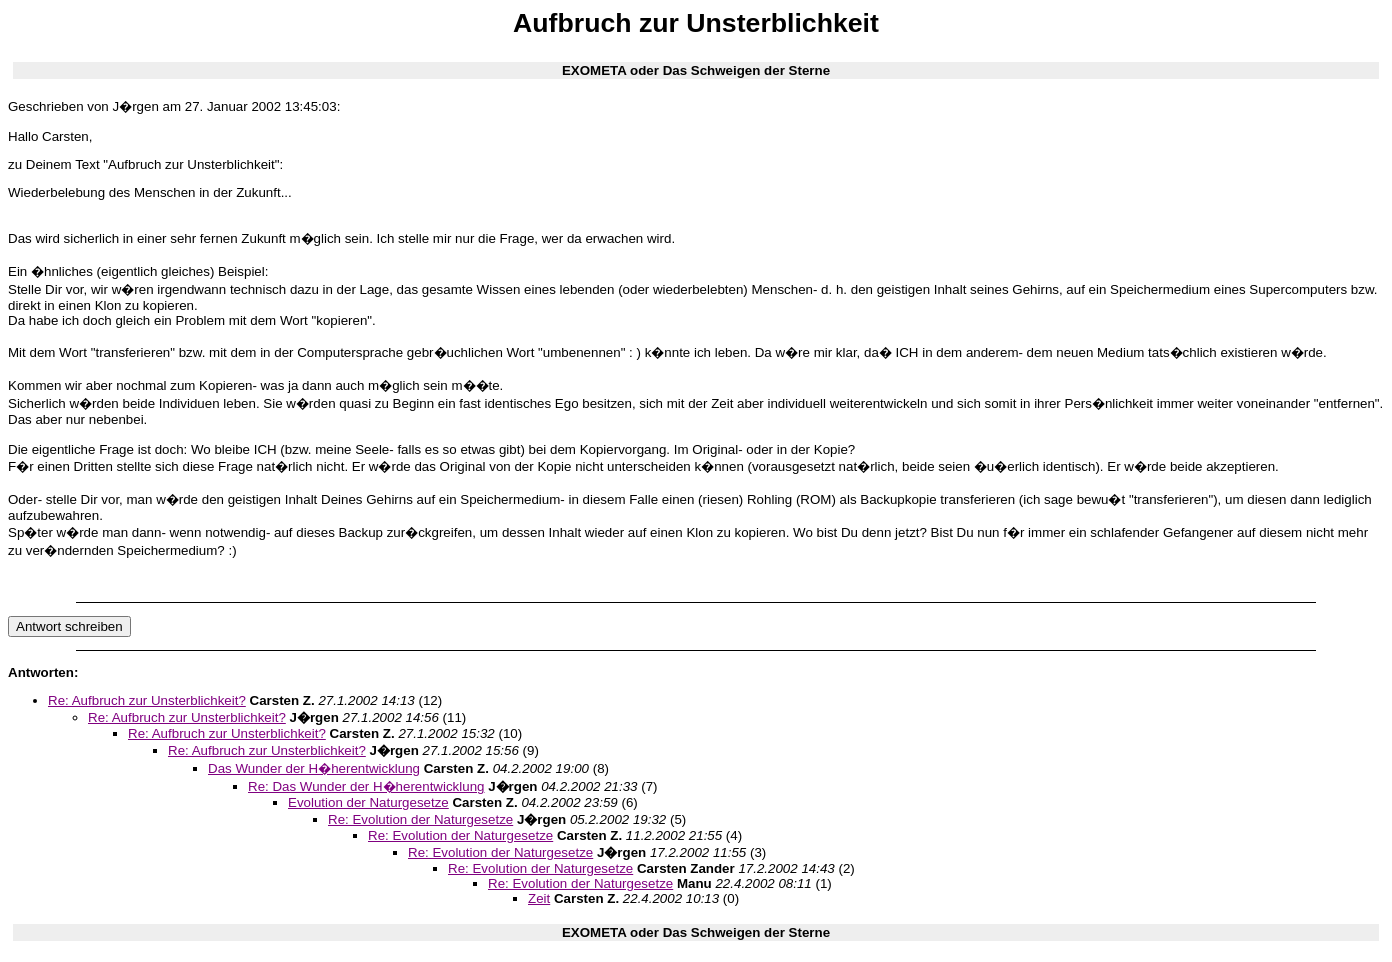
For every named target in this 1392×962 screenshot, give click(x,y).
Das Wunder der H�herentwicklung (314, 768)
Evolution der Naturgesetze (368, 802)
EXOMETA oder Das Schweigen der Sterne (696, 70)
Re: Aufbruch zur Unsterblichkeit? (147, 700)
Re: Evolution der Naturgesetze (420, 819)
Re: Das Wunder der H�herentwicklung (366, 786)
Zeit (539, 898)
